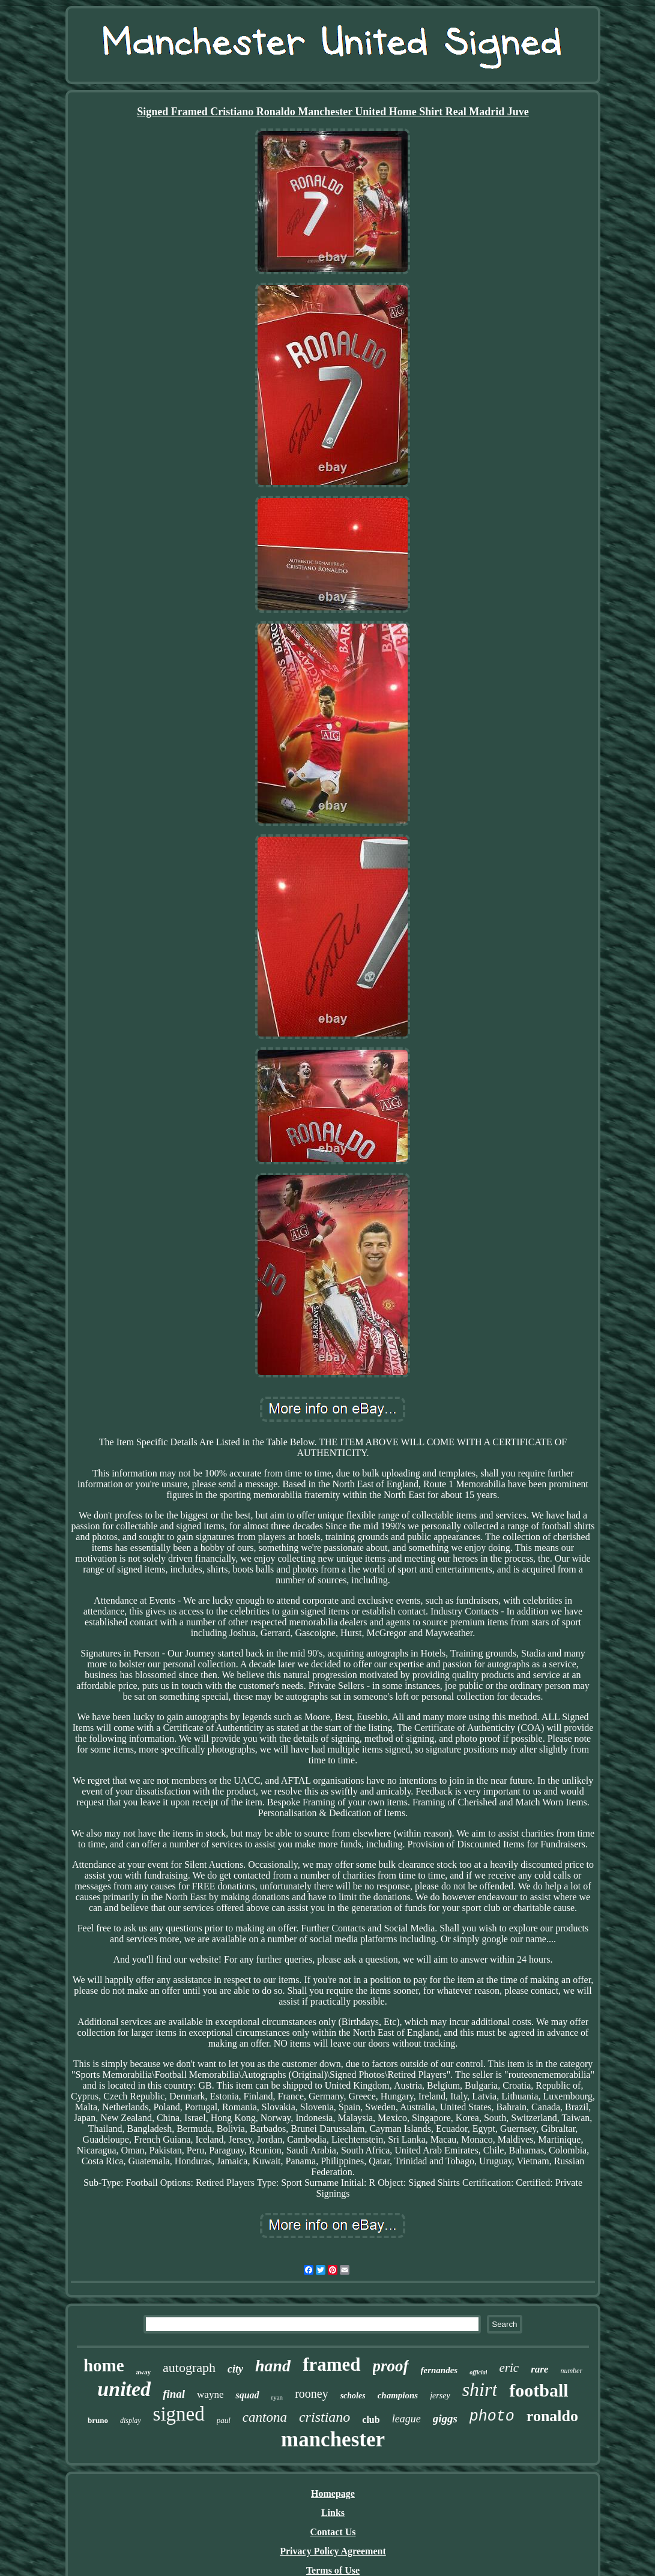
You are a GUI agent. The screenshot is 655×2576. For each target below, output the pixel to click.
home (103, 2365)
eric (509, 2368)
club (370, 2420)
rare (539, 2369)
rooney (311, 2393)
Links (333, 2513)
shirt (480, 2389)
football (538, 2390)
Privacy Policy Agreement (333, 2551)
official (478, 2372)
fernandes (439, 2370)
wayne (210, 2394)
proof (391, 2366)
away (143, 2372)
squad (247, 2395)
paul (224, 2420)
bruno (98, 2420)
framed (331, 2364)
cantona (265, 2417)
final (174, 2394)
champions (398, 2395)
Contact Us (332, 2532)
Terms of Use (333, 2570)
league (406, 2419)
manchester (333, 2439)
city (235, 2369)
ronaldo (552, 2416)
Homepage (333, 2493)
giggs (445, 2418)
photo (492, 2416)
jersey (440, 2395)
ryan (277, 2397)
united (124, 2389)
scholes (353, 2395)
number (571, 2371)
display (130, 2420)
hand (273, 2365)
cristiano (324, 2417)
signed (179, 2414)
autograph (189, 2367)
